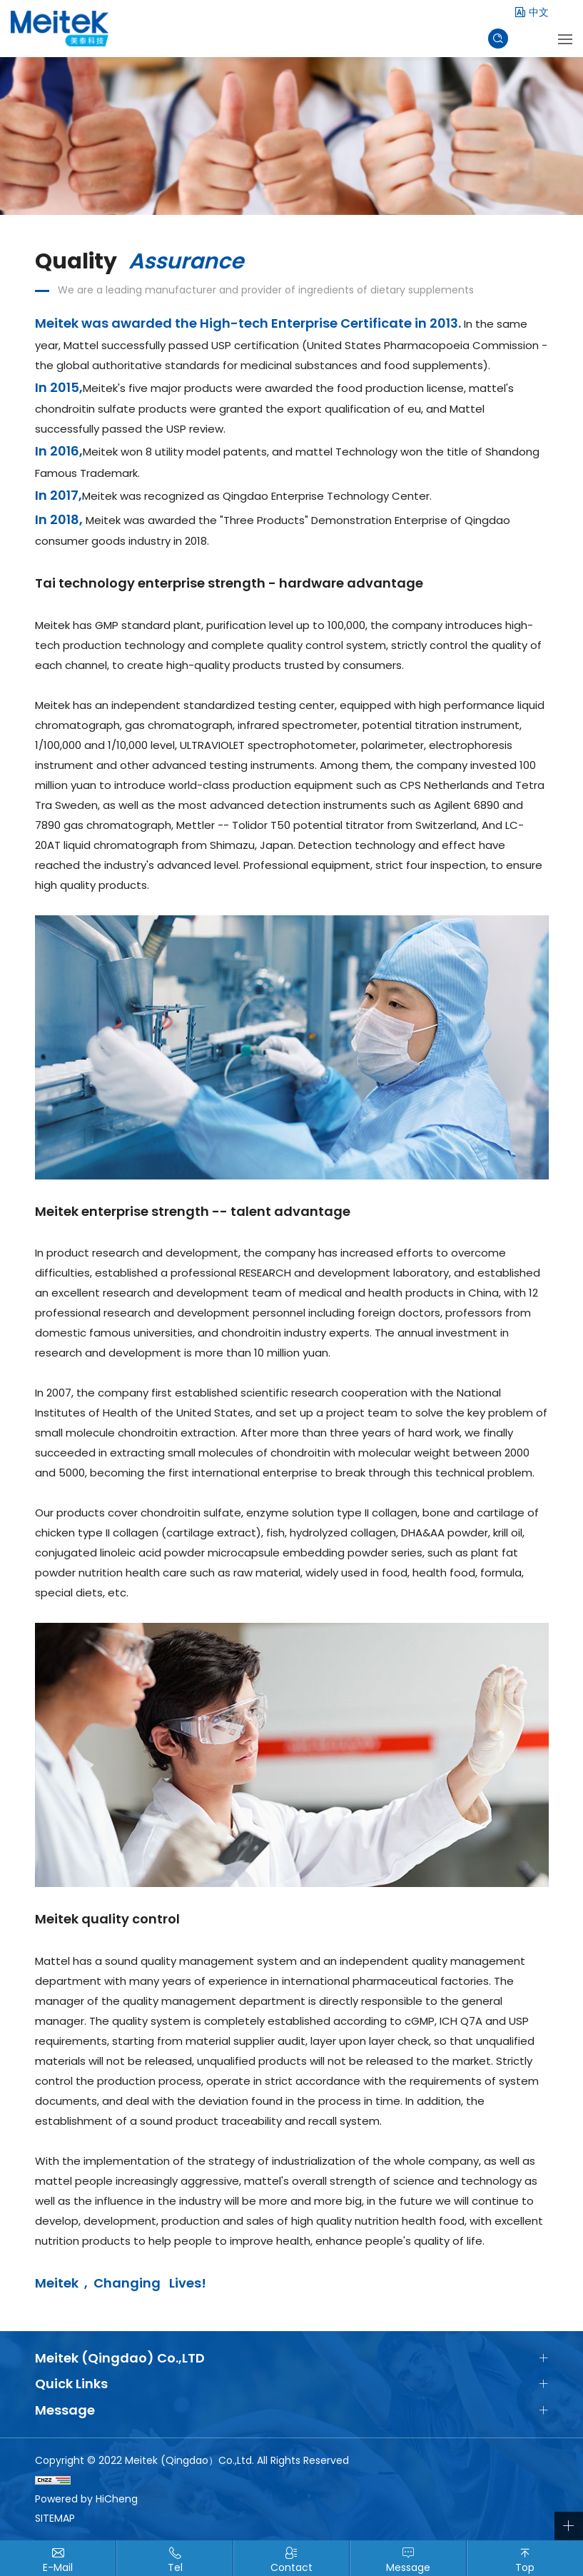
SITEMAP (55, 2518)
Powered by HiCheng (86, 2499)
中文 (539, 12)
